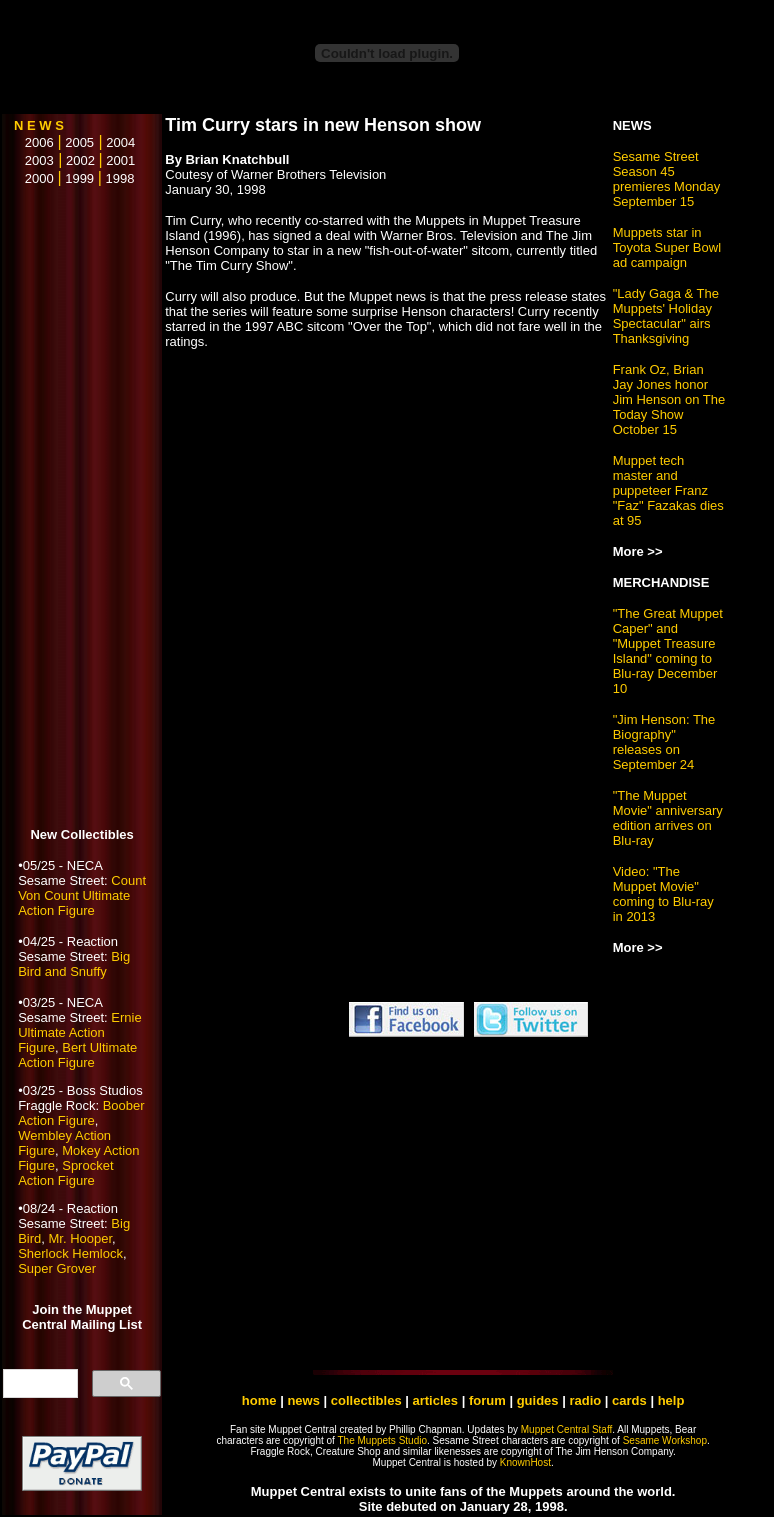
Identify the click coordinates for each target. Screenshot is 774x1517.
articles (437, 1400)
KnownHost (525, 1462)
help (671, 1400)
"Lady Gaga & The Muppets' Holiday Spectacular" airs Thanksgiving (666, 316)
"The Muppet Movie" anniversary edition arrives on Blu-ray (668, 818)
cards (629, 1400)
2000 (34, 178)
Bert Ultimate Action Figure (77, 1055)
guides (538, 1400)
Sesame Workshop (665, 1440)
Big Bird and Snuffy (74, 964)
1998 (120, 178)
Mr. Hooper (80, 1238)
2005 (79, 142)
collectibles (366, 1400)
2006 (34, 142)
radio (585, 1400)
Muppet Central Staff (567, 1429)
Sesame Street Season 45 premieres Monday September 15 (667, 179)
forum (487, 1400)
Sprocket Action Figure (65, 1173)
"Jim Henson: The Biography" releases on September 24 (664, 742)
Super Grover (57, 1268)
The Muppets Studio (383, 1440)
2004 (120, 142)
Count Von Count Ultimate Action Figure (82, 895)
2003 (34, 160)
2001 (120, 160)
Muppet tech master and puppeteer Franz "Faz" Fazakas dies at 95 (668, 490)
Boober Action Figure (81, 1113)
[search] (38, 1384)
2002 (80, 160)
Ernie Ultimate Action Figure (80, 1032)
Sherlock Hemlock (70, 1253)
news (303, 1400)
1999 (79, 178)
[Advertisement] (82, 508)
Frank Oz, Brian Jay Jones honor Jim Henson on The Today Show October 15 (669, 399)
